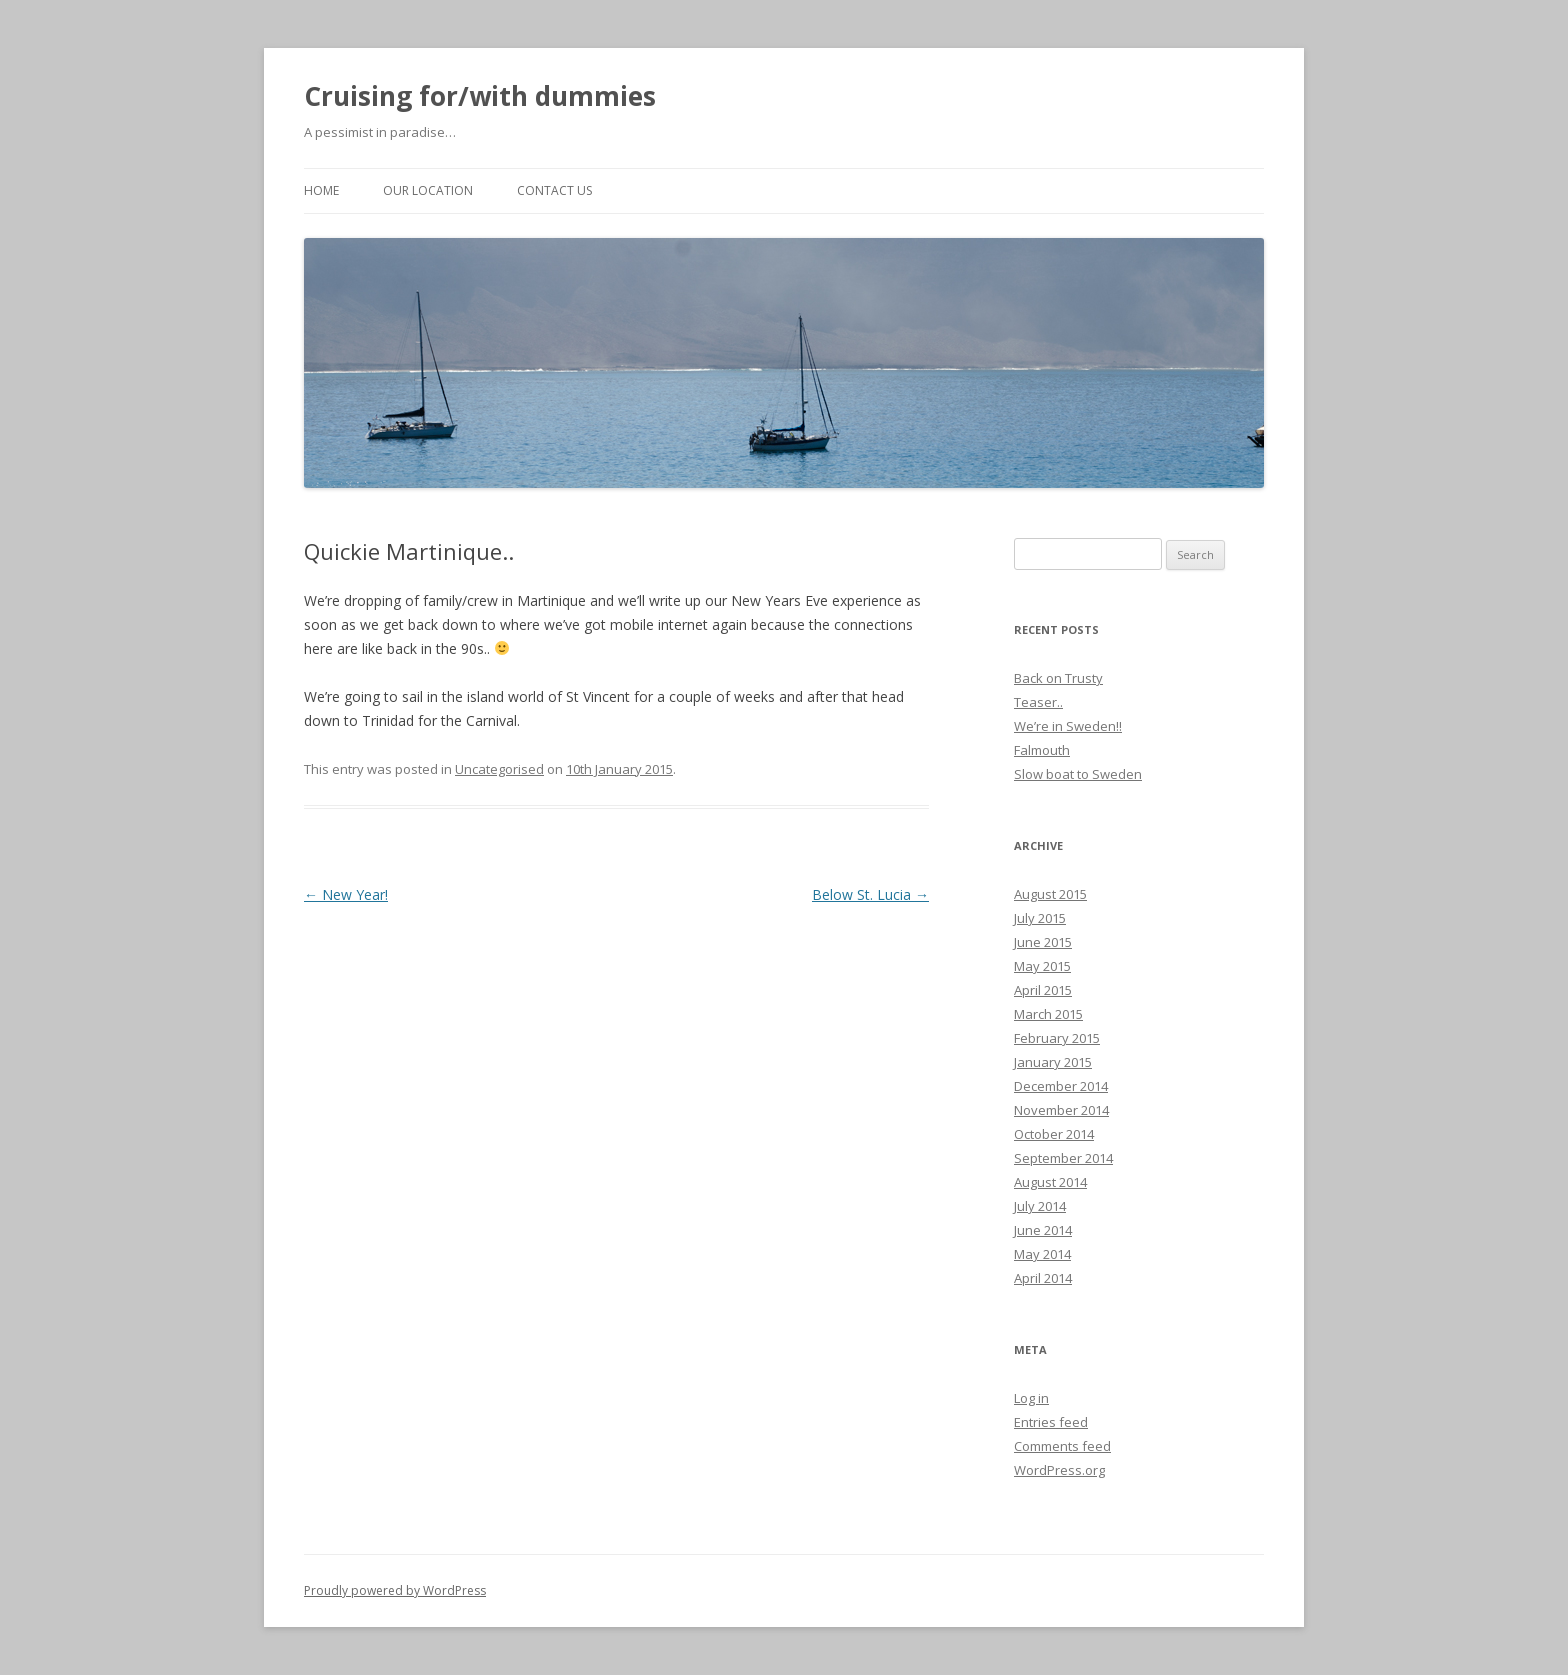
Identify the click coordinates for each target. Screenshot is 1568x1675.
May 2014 (1042, 1254)
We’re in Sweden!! (1068, 726)
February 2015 (1057, 1038)
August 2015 (1050, 894)
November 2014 (1061, 1110)
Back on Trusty (1058, 678)
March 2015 (1048, 1014)
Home (321, 190)
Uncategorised (499, 769)
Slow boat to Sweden (1078, 774)
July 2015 (1040, 918)
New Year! (346, 894)
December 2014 (1061, 1086)
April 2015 (1043, 990)
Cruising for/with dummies (480, 96)
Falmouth (1042, 750)
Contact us (554, 190)
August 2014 (1050, 1182)
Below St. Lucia (870, 894)
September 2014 (1063, 1158)
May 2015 (1042, 966)
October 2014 (1054, 1134)
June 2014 (1043, 1230)
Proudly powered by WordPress (395, 1590)
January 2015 (1053, 1062)
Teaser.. (1038, 702)
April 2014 (1043, 1278)
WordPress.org (1059, 1470)
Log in (1031, 1398)
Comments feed (1062, 1446)
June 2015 (1043, 942)
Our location (428, 190)
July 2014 (1040, 1206)
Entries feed (1051, 1422)
